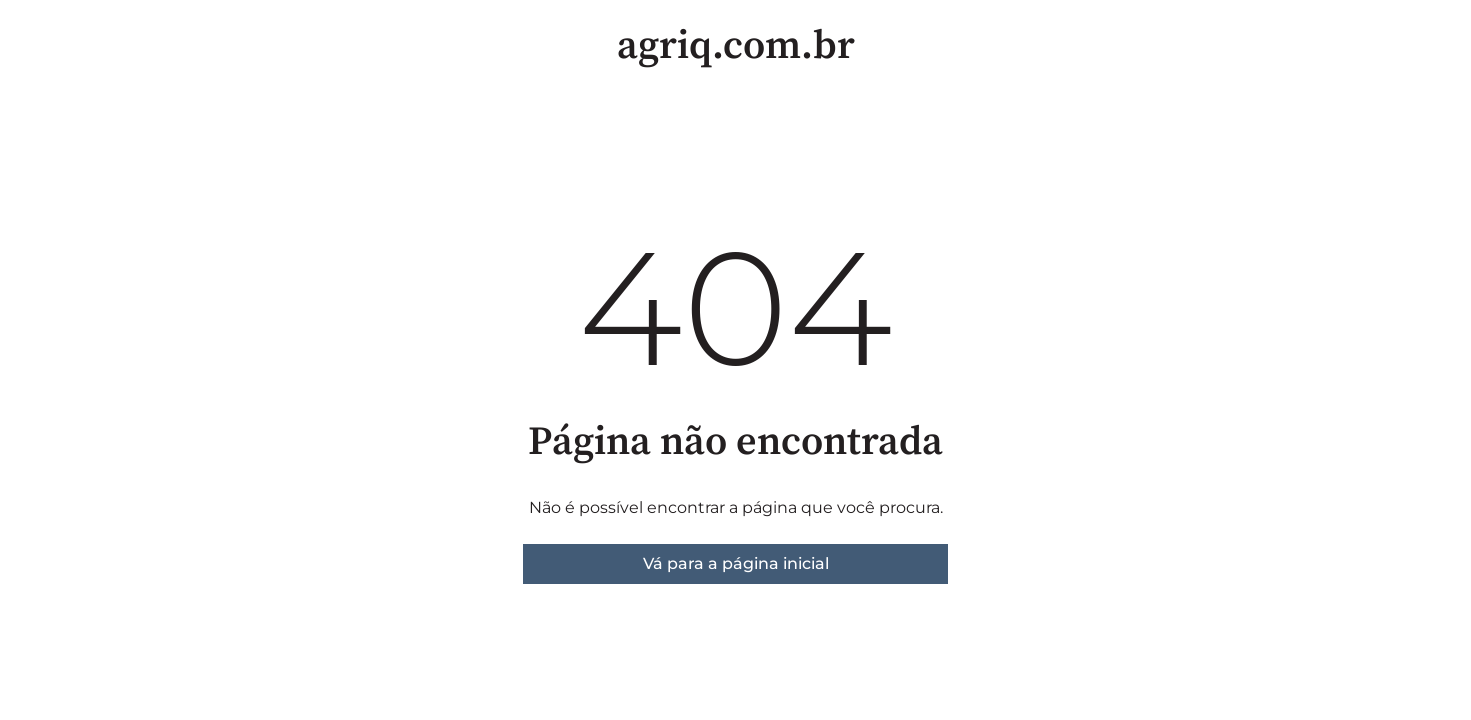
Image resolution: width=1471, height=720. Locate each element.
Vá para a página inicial (736, 563)
